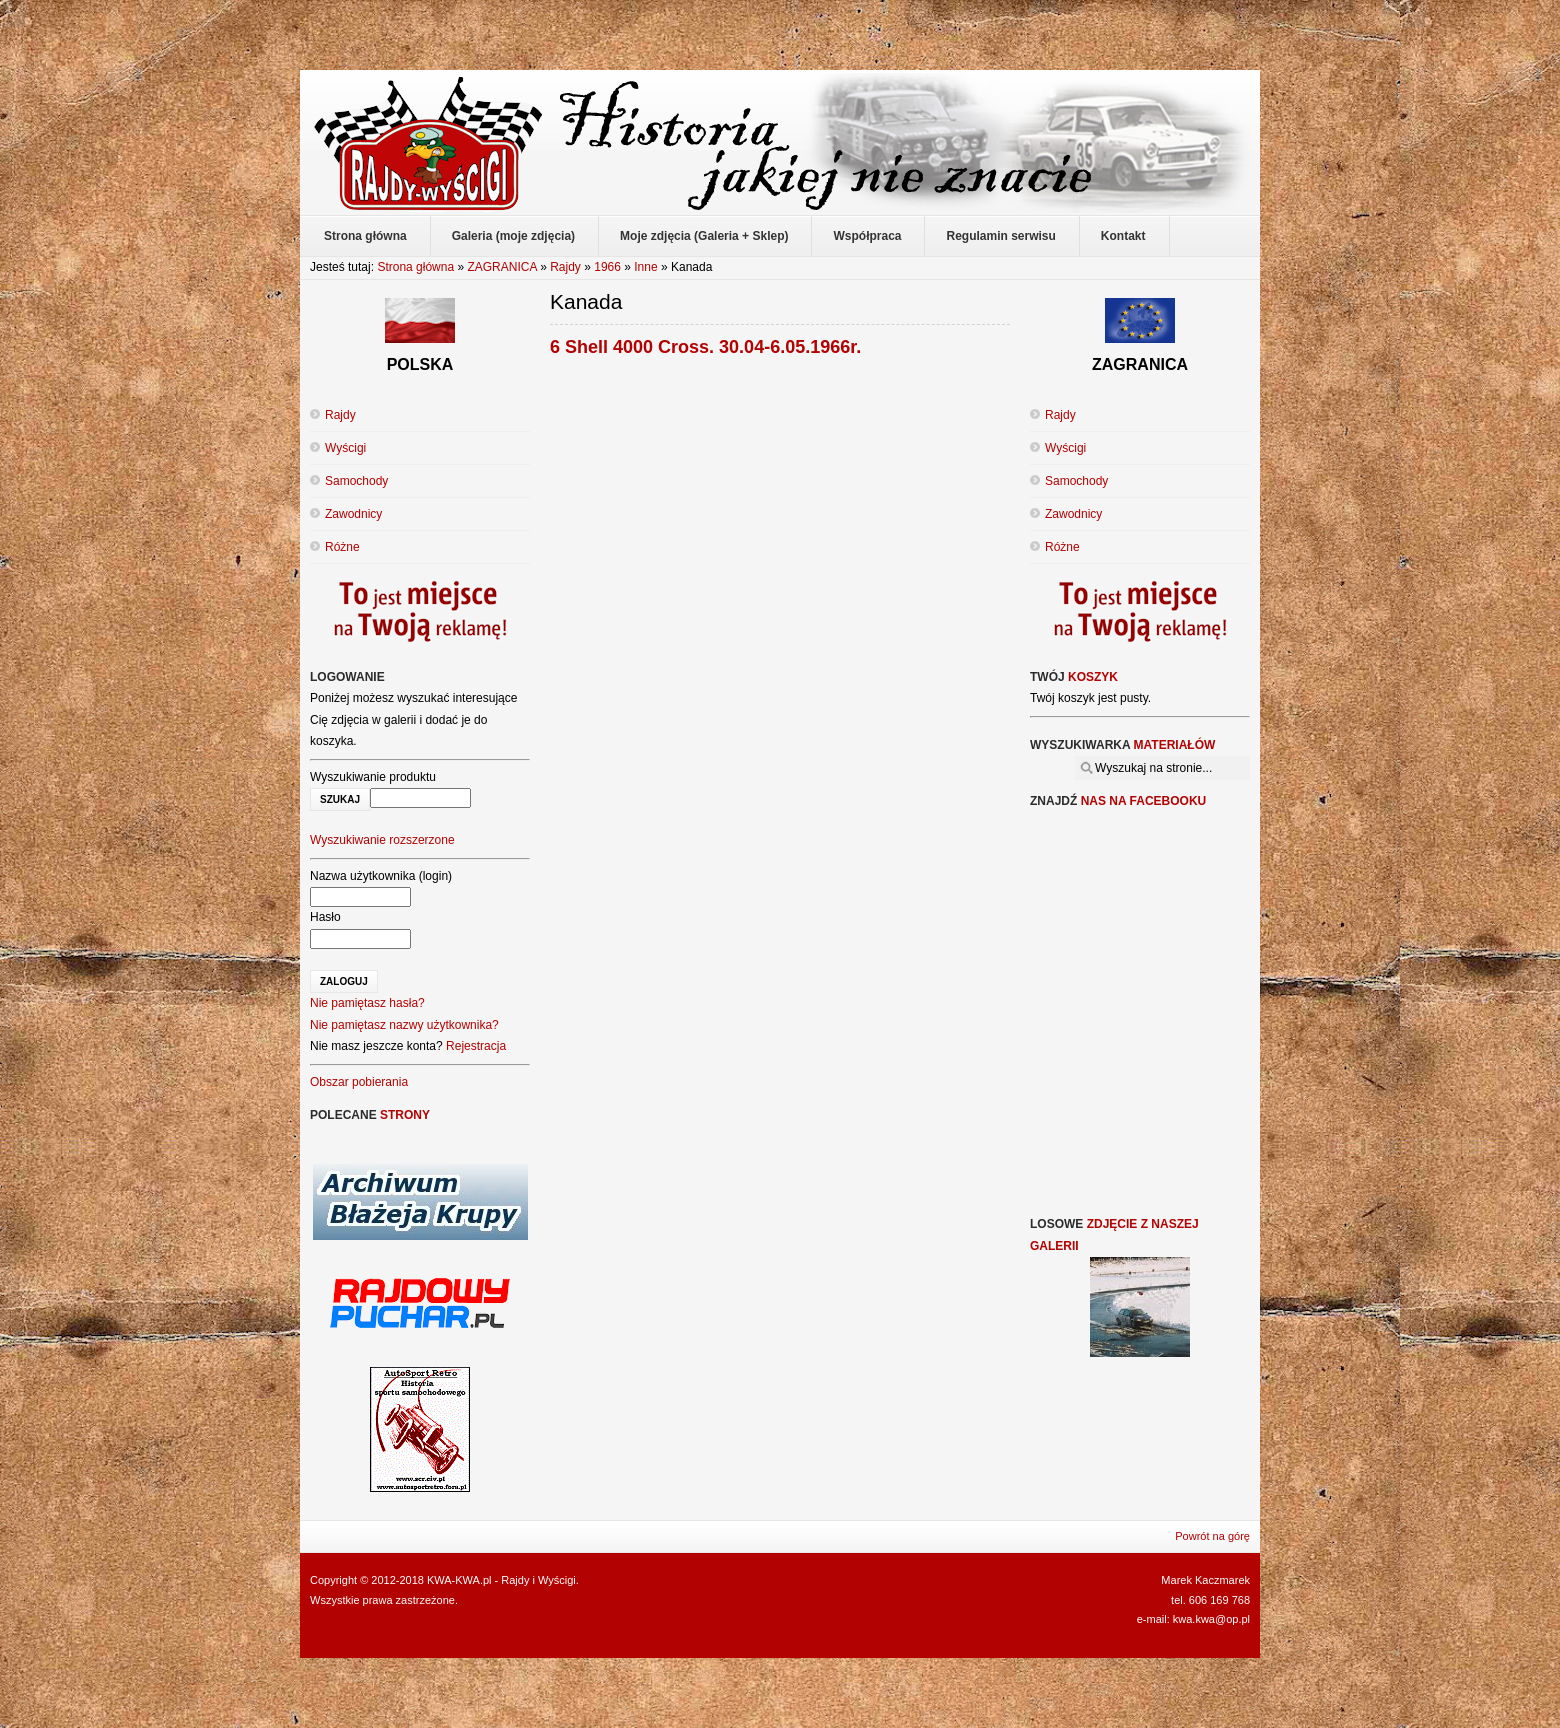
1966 (607, 267)
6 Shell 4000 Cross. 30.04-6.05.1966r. (705, 347)
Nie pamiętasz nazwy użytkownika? (404, 1025)
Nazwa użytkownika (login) (381, 876)
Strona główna (415, 267)
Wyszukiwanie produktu (373, 777)
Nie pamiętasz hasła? (367, 1003)
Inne (645, 267)
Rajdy (565, 267)
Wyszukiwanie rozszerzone (382, 840)
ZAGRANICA (501, 267)
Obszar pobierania (359, 1082)
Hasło (325, 917)
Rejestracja (476, 1046)
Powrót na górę (1212, 1536)
